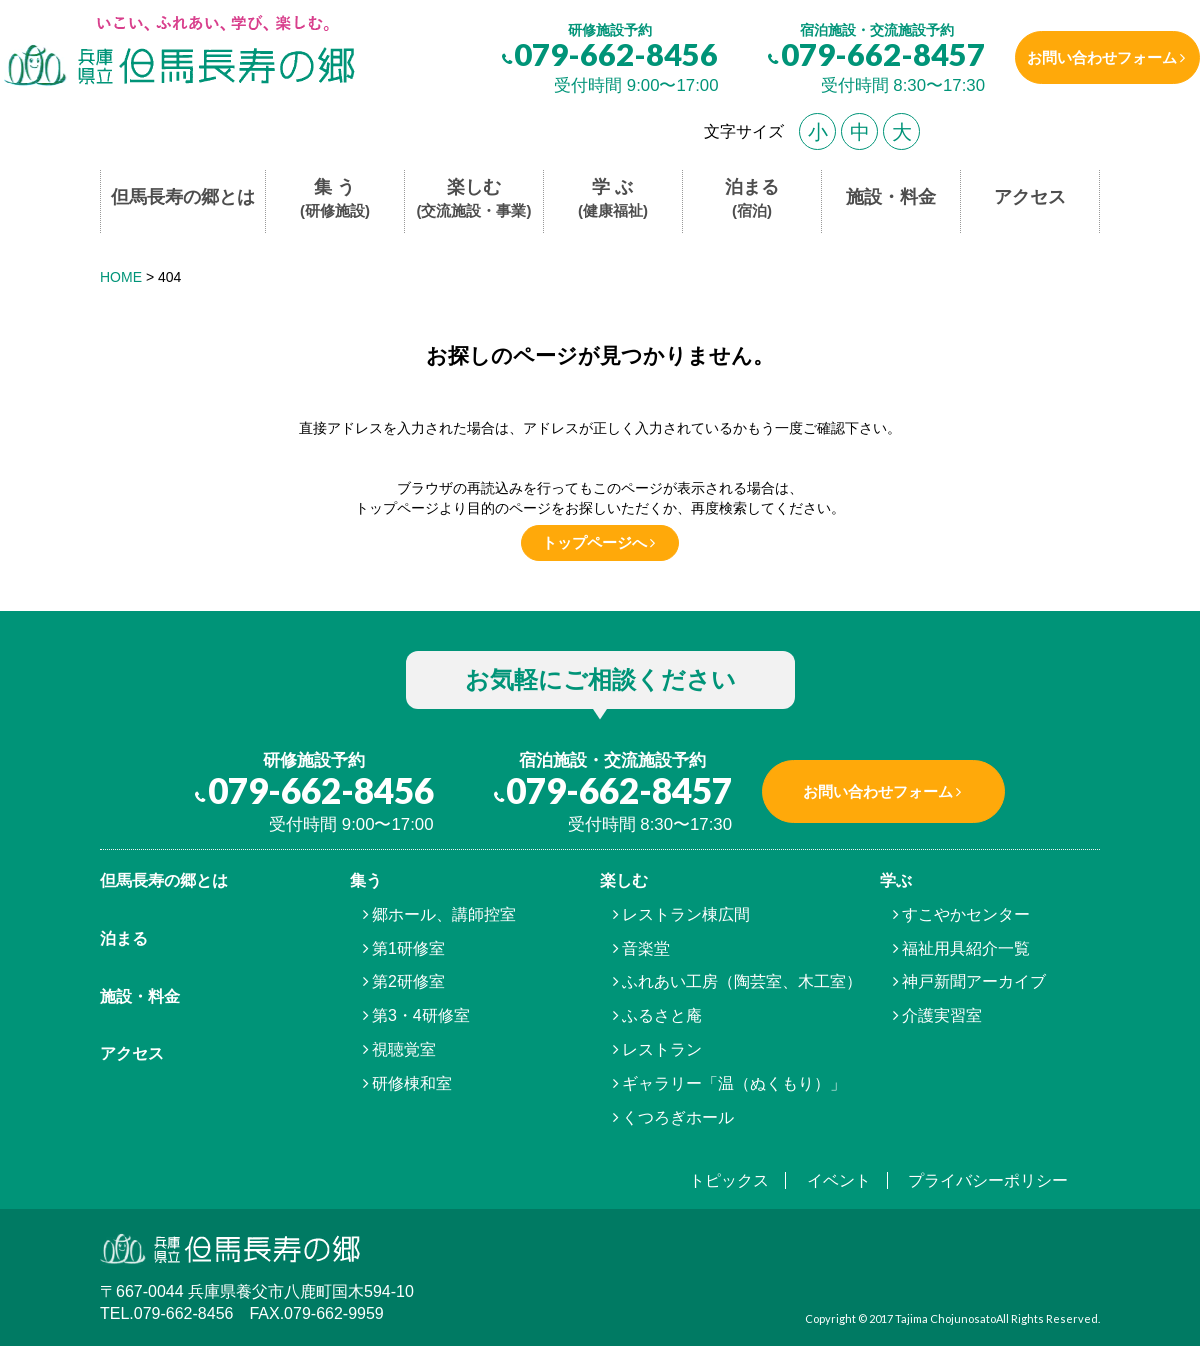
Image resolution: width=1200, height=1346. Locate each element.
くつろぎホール (678, 1117)
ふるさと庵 (662, 1015)
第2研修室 (408, 981)
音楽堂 (646, 948)
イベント (839, 1180)
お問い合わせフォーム (1093, 57)
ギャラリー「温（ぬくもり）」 (734, 1083)
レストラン (662, 1049)
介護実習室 (942, 1015)
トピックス (729, 1180)
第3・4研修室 (421, 1015)
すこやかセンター (966, 914)
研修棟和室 (412, 1083)
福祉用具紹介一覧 (966, 948)
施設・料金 (891, 197)
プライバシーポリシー (988, 1180)
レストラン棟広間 (686, 914)
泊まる (752, 199)
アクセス (1030, 197)
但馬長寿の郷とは (183, 197)
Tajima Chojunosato (945, 1318)
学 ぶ (613, 199)
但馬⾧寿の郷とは (164, 880)
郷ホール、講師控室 (444, 914)
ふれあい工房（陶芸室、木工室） (742, 981)
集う (366, 880)
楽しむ (474, 199)
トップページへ (594, 542)
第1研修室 (408, 948)
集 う (335, 199)
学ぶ (896, 880)
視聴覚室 (404, 1049)
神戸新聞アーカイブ (974, 981)
